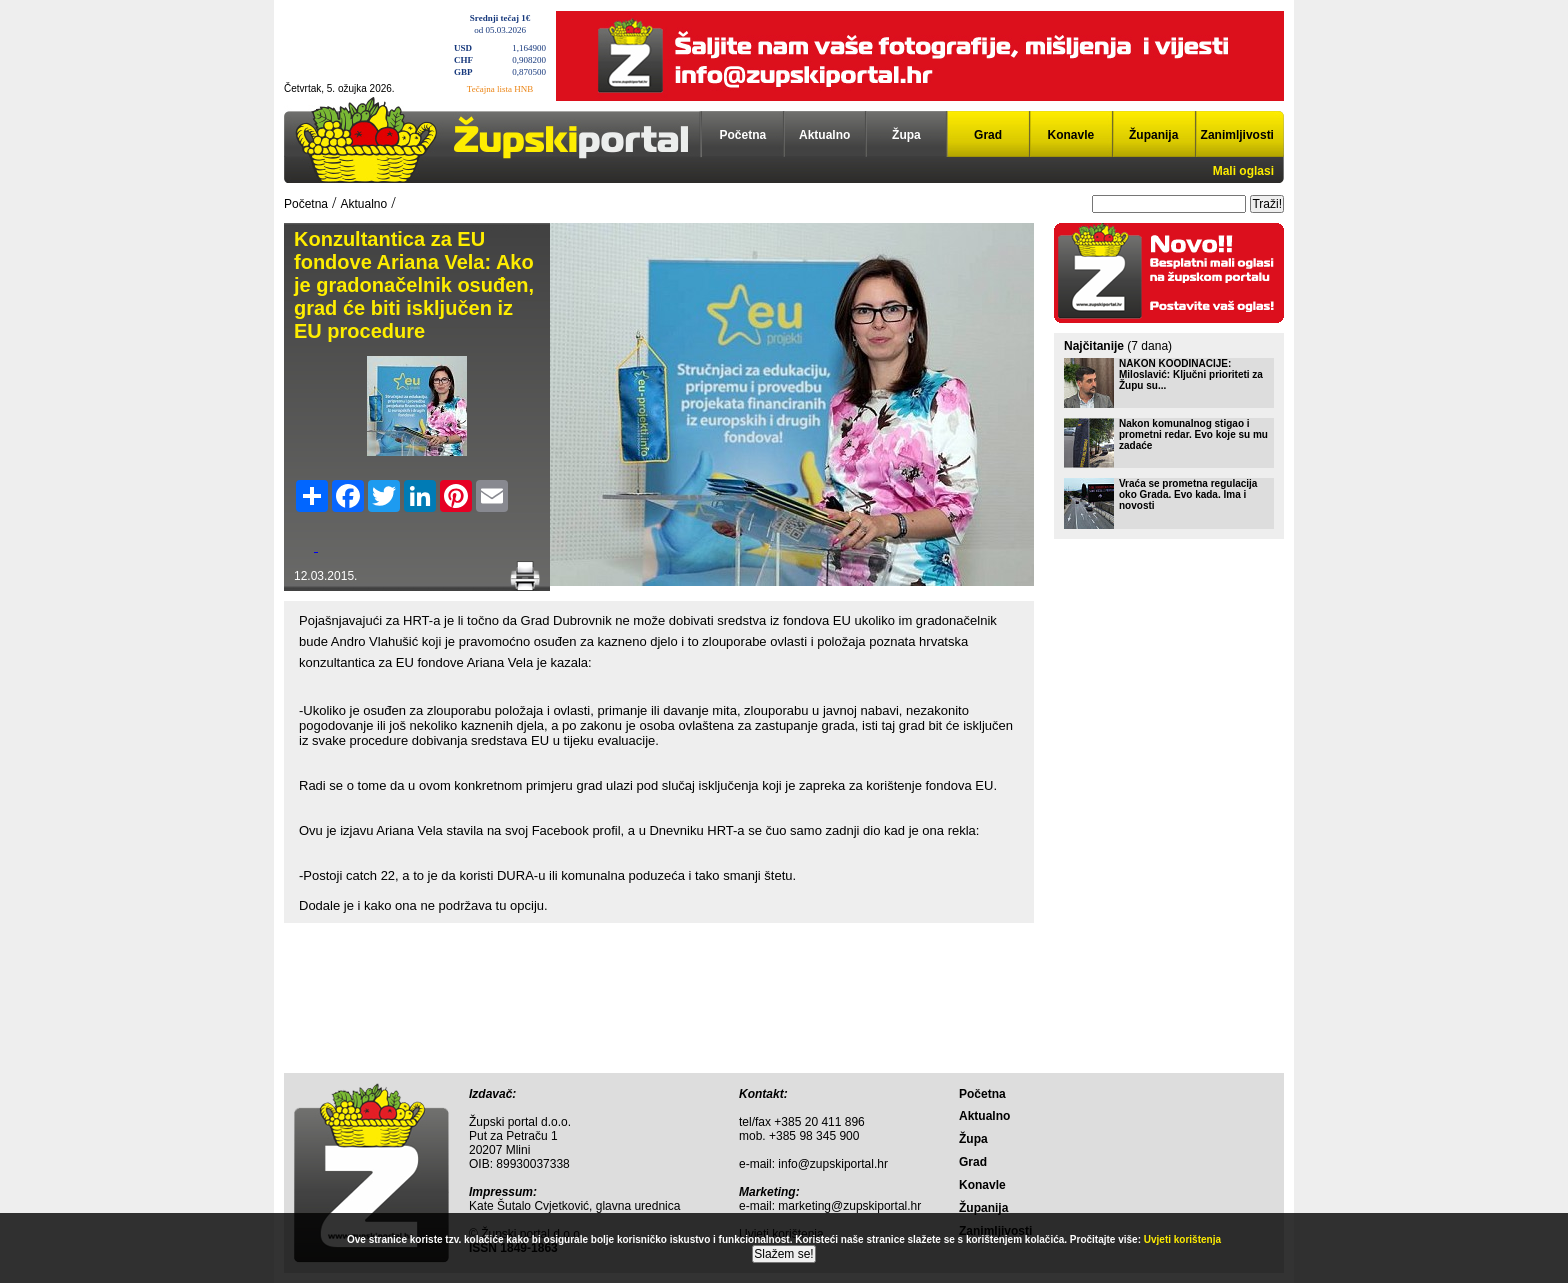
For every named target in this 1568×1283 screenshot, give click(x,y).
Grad (988, 135)
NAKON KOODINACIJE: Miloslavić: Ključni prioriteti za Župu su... (1191, 374)
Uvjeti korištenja (1182, 1239)
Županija (1153, 135)
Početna (743, 135)
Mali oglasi (1243, 171)
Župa (906, 135)
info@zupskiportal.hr (833, 1164)
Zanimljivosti (1237, 135)
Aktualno (824, 135)
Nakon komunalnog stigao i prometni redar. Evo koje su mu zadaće (1193, 434)
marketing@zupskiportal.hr (849, 1206)
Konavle (1071, 135)
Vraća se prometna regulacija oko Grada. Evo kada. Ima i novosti (1188, 494)
